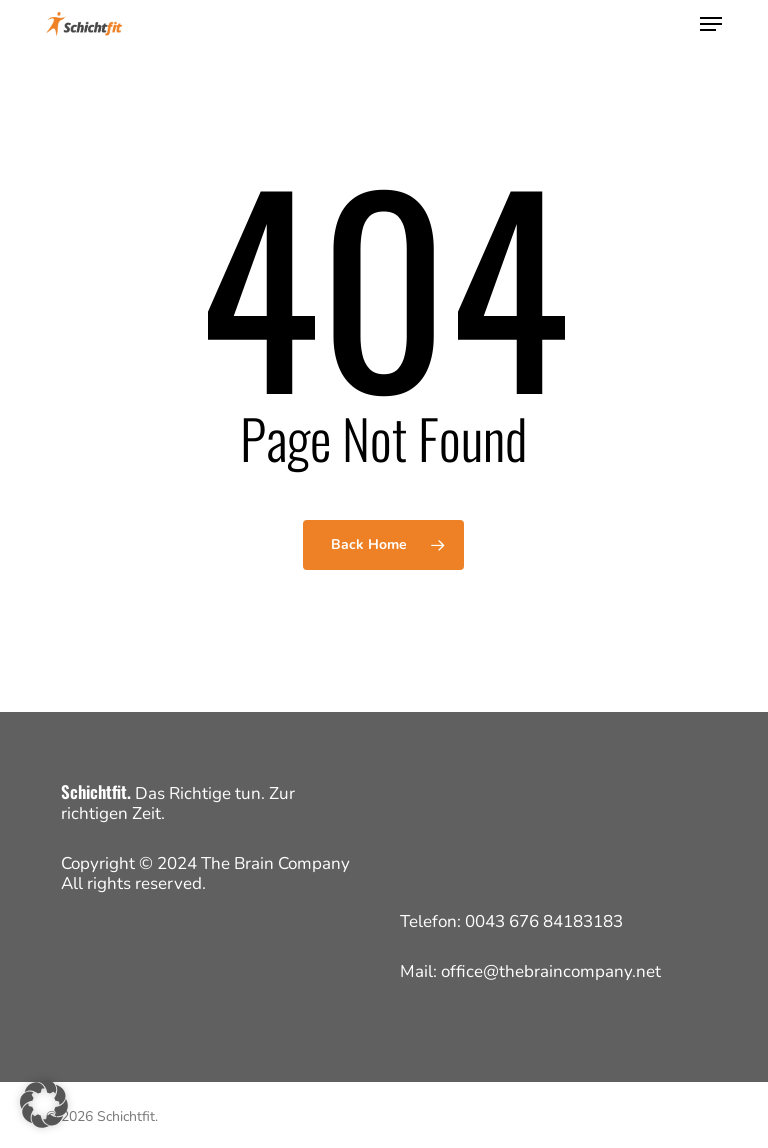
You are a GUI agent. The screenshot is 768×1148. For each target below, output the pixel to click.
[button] (711, 24)
